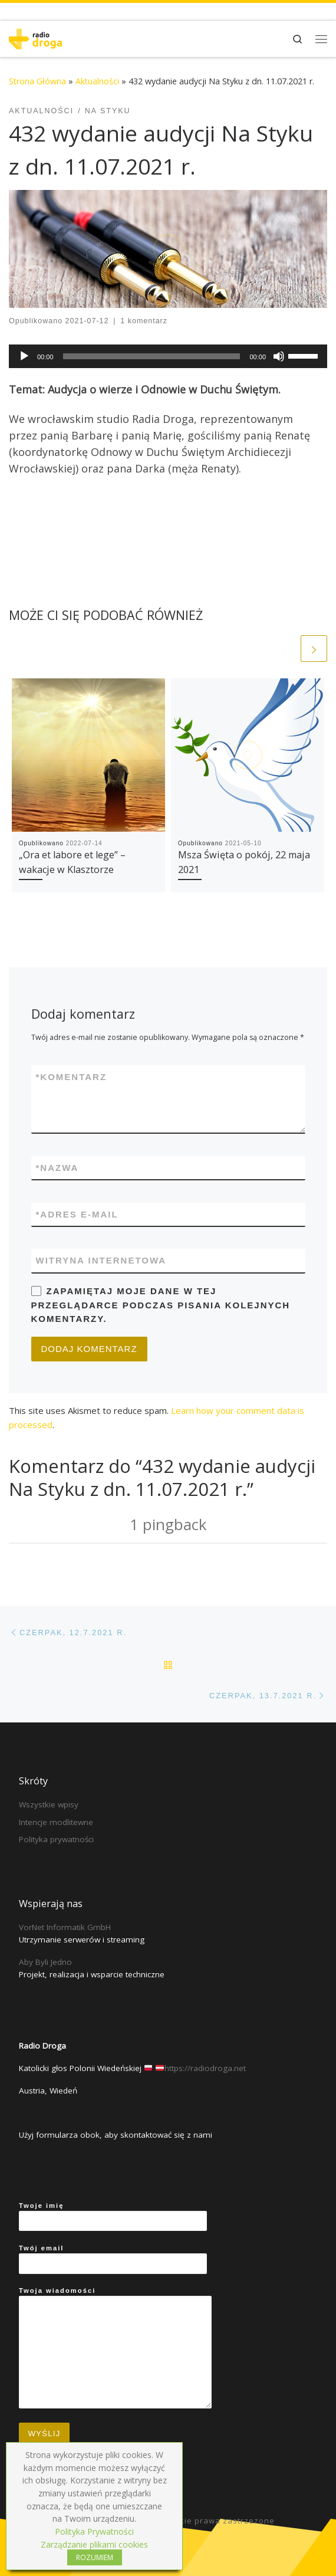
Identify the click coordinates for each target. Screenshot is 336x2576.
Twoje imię (113, 2217)
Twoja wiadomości (115, 2348)
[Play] (24, 356)
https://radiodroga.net (205, 2068)
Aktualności (97, 81)
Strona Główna (37, 81)
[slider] (152, 356)
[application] (168, 356)
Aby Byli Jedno (45, 1962)
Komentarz (71, 1077)
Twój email (113, 2259)
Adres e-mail (77, 1214)
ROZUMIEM (94, 2557)
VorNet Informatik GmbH (65, 1927)
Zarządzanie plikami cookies (94, 2544)
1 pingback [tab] (168, 1524)
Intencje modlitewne (56, 1822)
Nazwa (57, 1167)
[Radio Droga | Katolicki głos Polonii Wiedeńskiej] (35, 37)
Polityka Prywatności (94, 2531)
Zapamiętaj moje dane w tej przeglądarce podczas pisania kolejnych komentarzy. (161, 1305)
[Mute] (279, 356)
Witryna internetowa (101, 1260)
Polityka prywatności (56, 1839)
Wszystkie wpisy (48, 1804)
